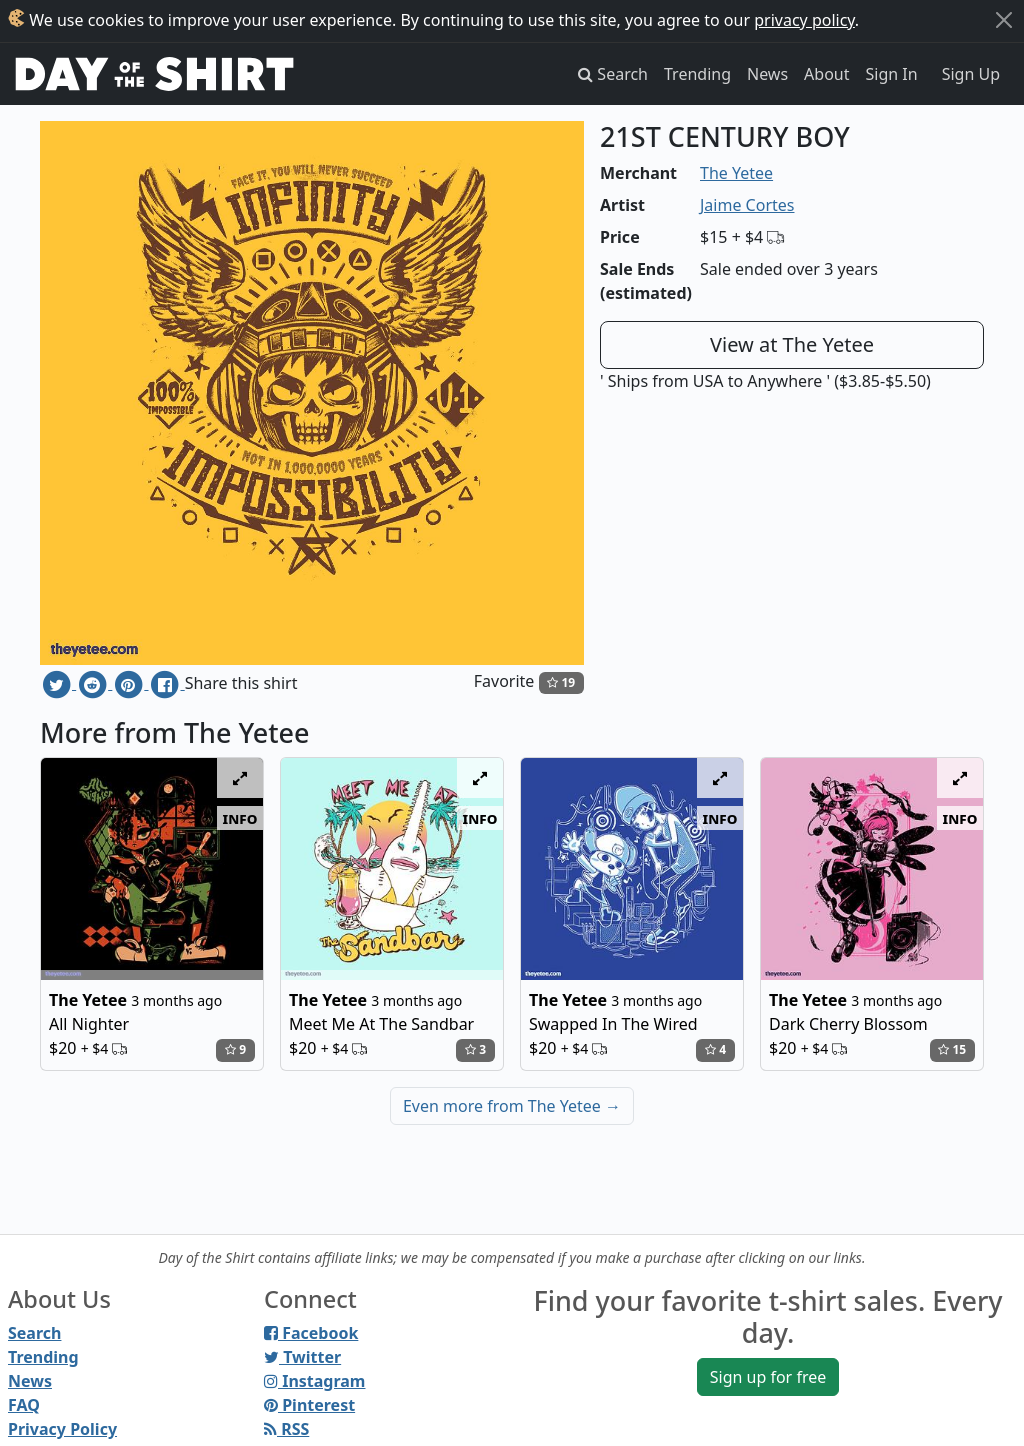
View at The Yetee (792, 344)
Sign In (892, 74)
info (240, 818)
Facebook (311, 1333)
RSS (286, 1429)
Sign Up (971, 74)
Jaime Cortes (747, 205)
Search (34, 1333)
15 (952, 1049)
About (826, 74)
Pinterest (309, 1405)
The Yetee (736, 173)
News (767, 74)
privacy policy (804, 20)
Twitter (302, 1357)
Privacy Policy (62, 1429)
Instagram (314, 1381)
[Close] (1004, 20)
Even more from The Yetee (512, 1106)
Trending (697, 74)
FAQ (24, 1405)
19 (561, 682)
